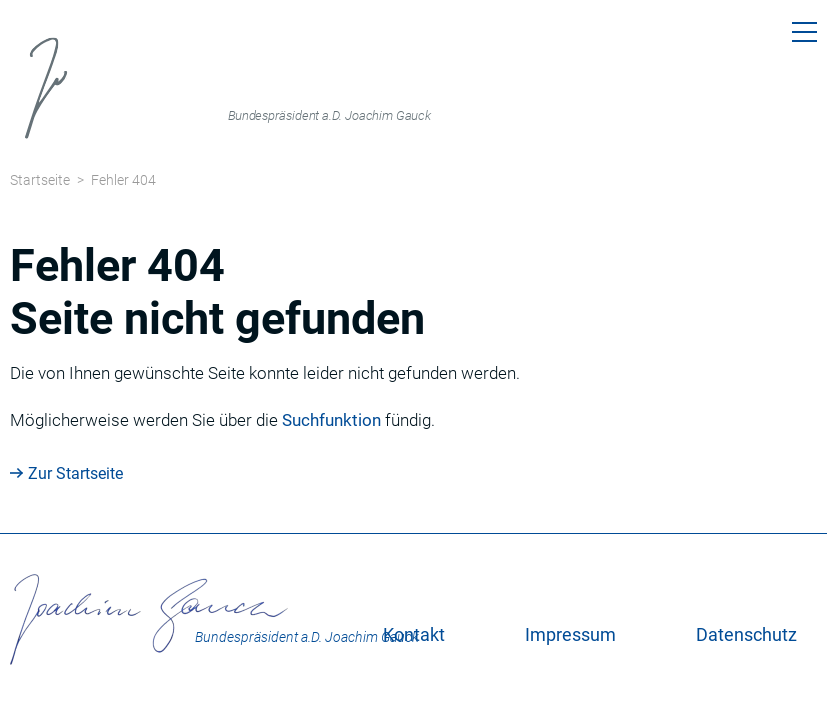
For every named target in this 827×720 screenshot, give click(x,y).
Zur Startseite (75, 473)
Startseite (40, 180)
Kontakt (414, 634)
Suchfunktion (331, 420)
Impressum (570, 634)
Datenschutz (746, 634)
